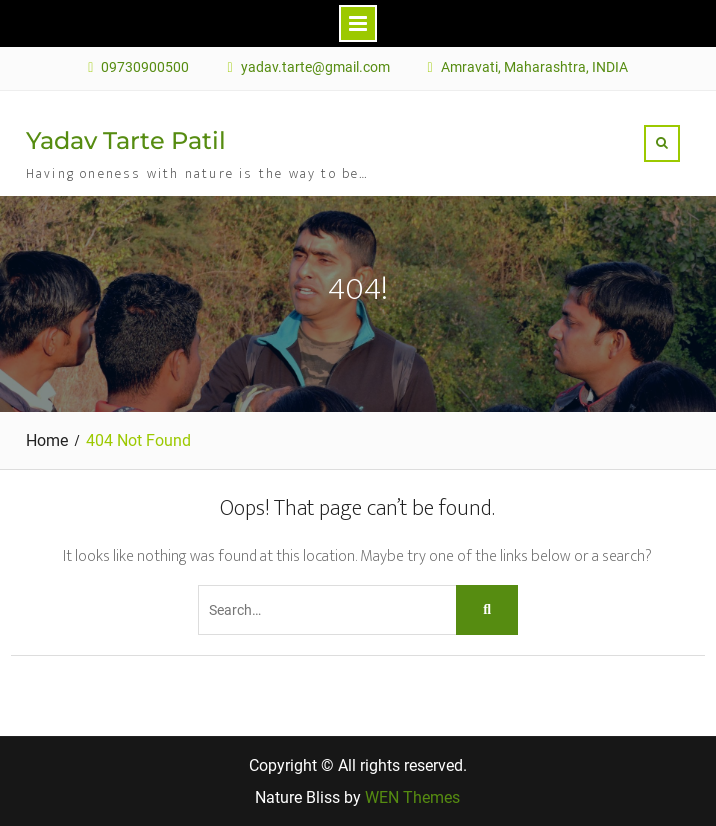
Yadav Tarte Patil (126, 140)
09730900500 (145, 67)
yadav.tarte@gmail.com (315, 67)
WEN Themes (412, 797)
